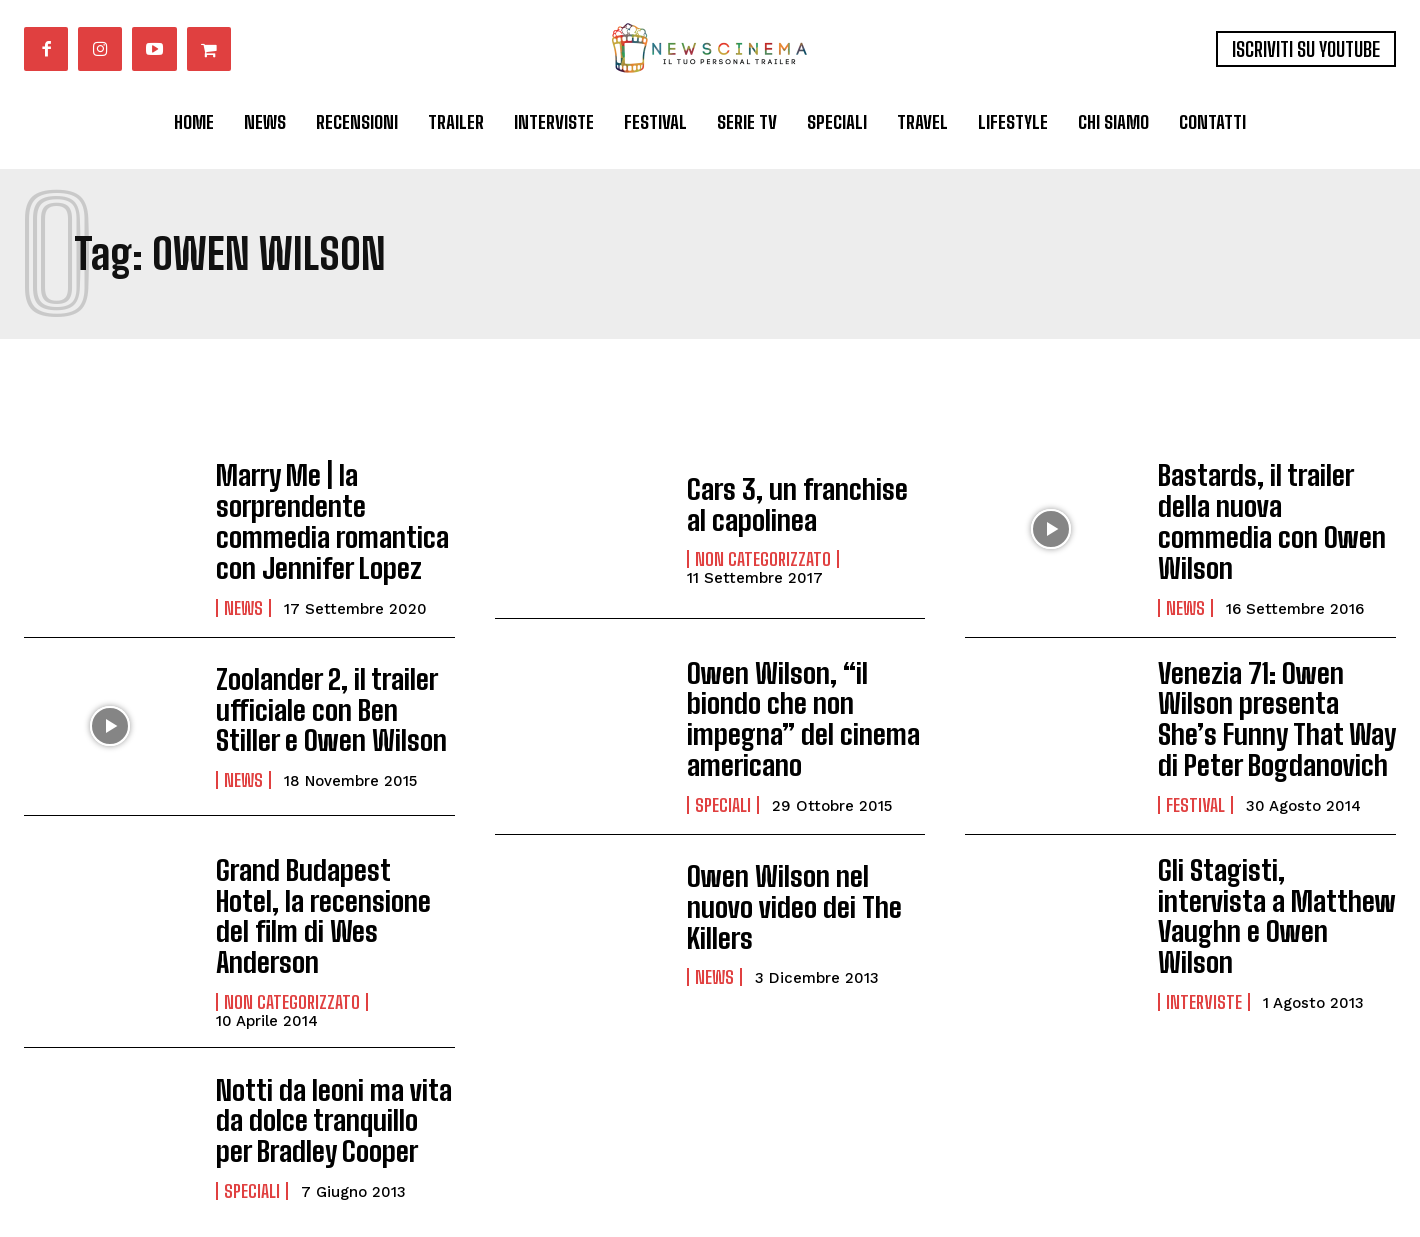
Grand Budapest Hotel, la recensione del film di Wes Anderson (331, 863)
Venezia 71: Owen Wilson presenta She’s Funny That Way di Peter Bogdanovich (1272, 692)
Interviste (1204, 936)
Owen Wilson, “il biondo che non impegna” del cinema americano (797, 692)
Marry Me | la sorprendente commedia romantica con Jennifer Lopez (332, 512)
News (243, 590)
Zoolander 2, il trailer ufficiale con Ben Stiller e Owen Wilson (331, 692)
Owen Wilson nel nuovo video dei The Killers (795, 871)
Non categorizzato (763, 555)
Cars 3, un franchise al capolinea (793, 503)
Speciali (723, 756)
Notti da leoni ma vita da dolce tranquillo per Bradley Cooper (332, 1050)
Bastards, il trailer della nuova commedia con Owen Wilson (1267, 512)
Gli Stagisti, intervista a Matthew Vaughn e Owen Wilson (1270, 871)
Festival (1195, 770)
